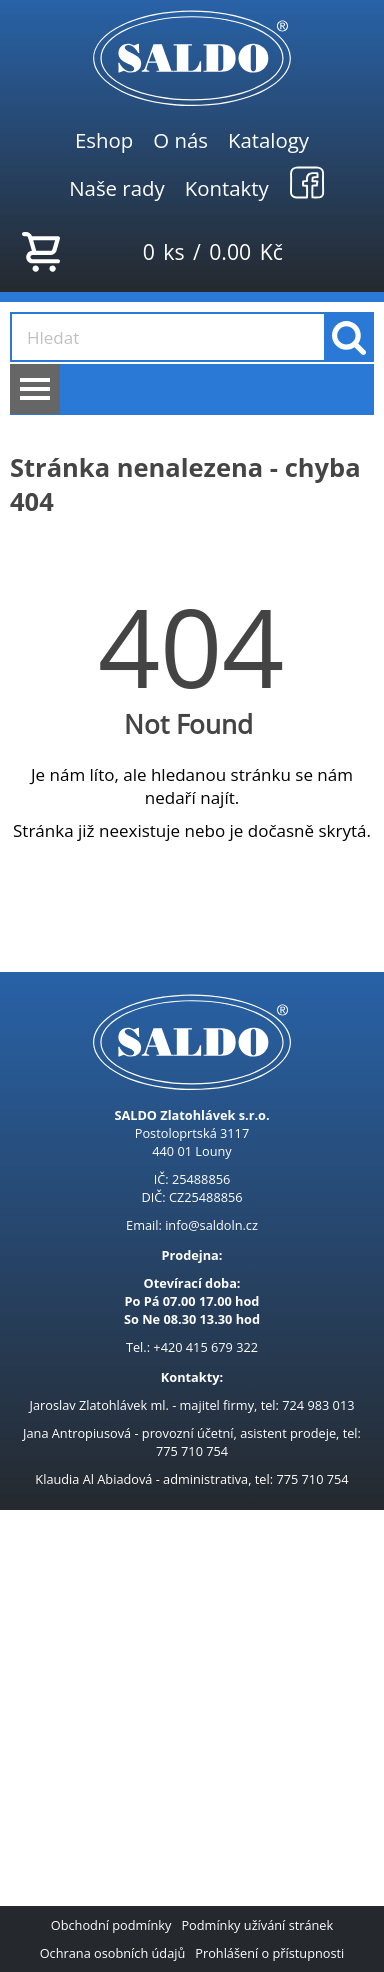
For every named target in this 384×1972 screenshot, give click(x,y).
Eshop (104, 140)
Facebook (307, 182)
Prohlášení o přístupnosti (269, 1953)
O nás (180, 140)
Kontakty (227, 188)
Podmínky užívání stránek (257, 1925)
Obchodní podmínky (111, 1925)
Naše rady (117, 188)
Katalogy (268, 140)
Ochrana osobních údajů (113, 1953)
